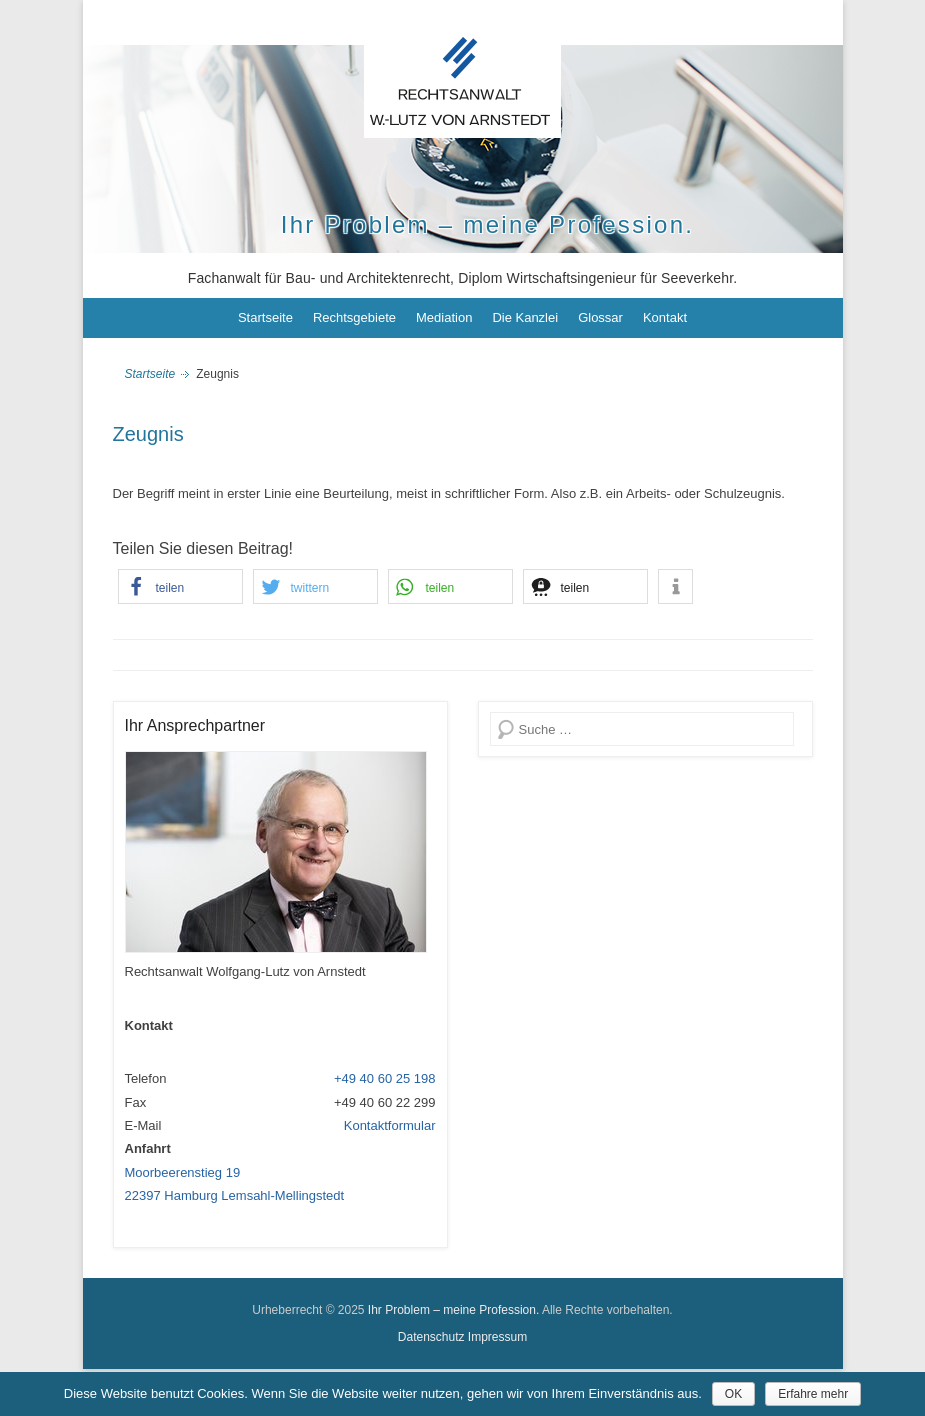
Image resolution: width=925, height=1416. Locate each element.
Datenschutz (431, 1337)
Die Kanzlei (525, 317)
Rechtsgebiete (354, 317)
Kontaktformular (390, 1125)
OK (733, 1394)
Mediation (444, 317)
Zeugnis (148, 434)
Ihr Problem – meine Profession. (488, 224)
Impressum (497, 1337)
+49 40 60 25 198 (385, 1078)
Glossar (600, 317)
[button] (180, 586)
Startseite (265, 317)
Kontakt (665, 317)
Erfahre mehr (813, 1394)
